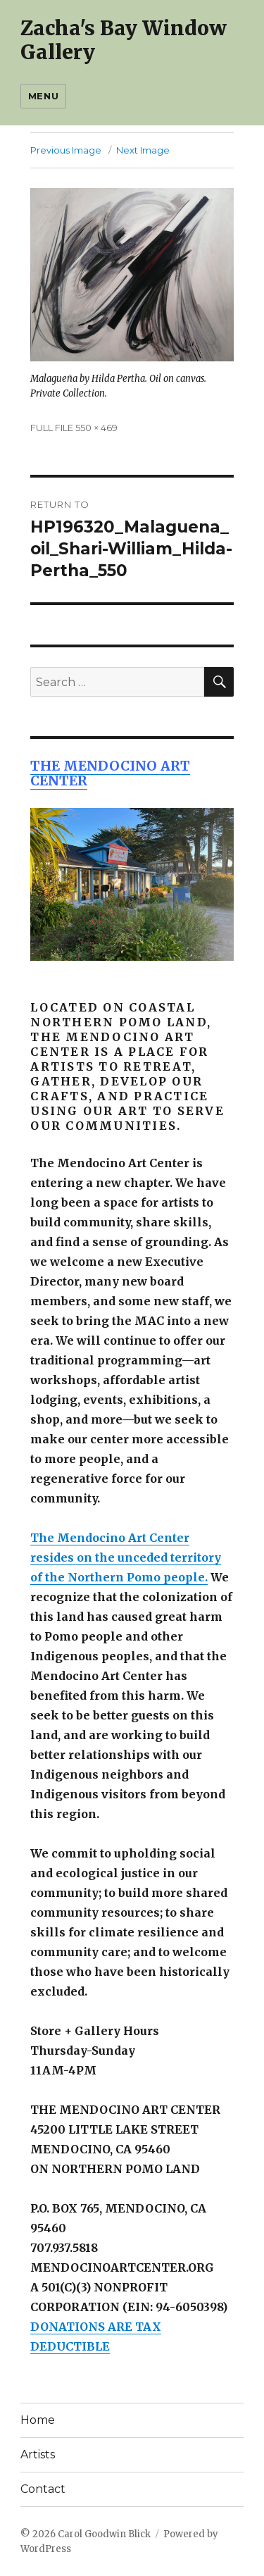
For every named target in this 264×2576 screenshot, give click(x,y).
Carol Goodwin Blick (104, 2534)
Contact (42, 2489)
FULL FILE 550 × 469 (74, 427)
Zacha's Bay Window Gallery (123, 40)
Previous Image (65, 150)
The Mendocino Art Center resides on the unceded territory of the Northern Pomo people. (125, 1557)
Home (37, 2420)
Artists (37, 2454)
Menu (43, 95)
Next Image (143, 150)
